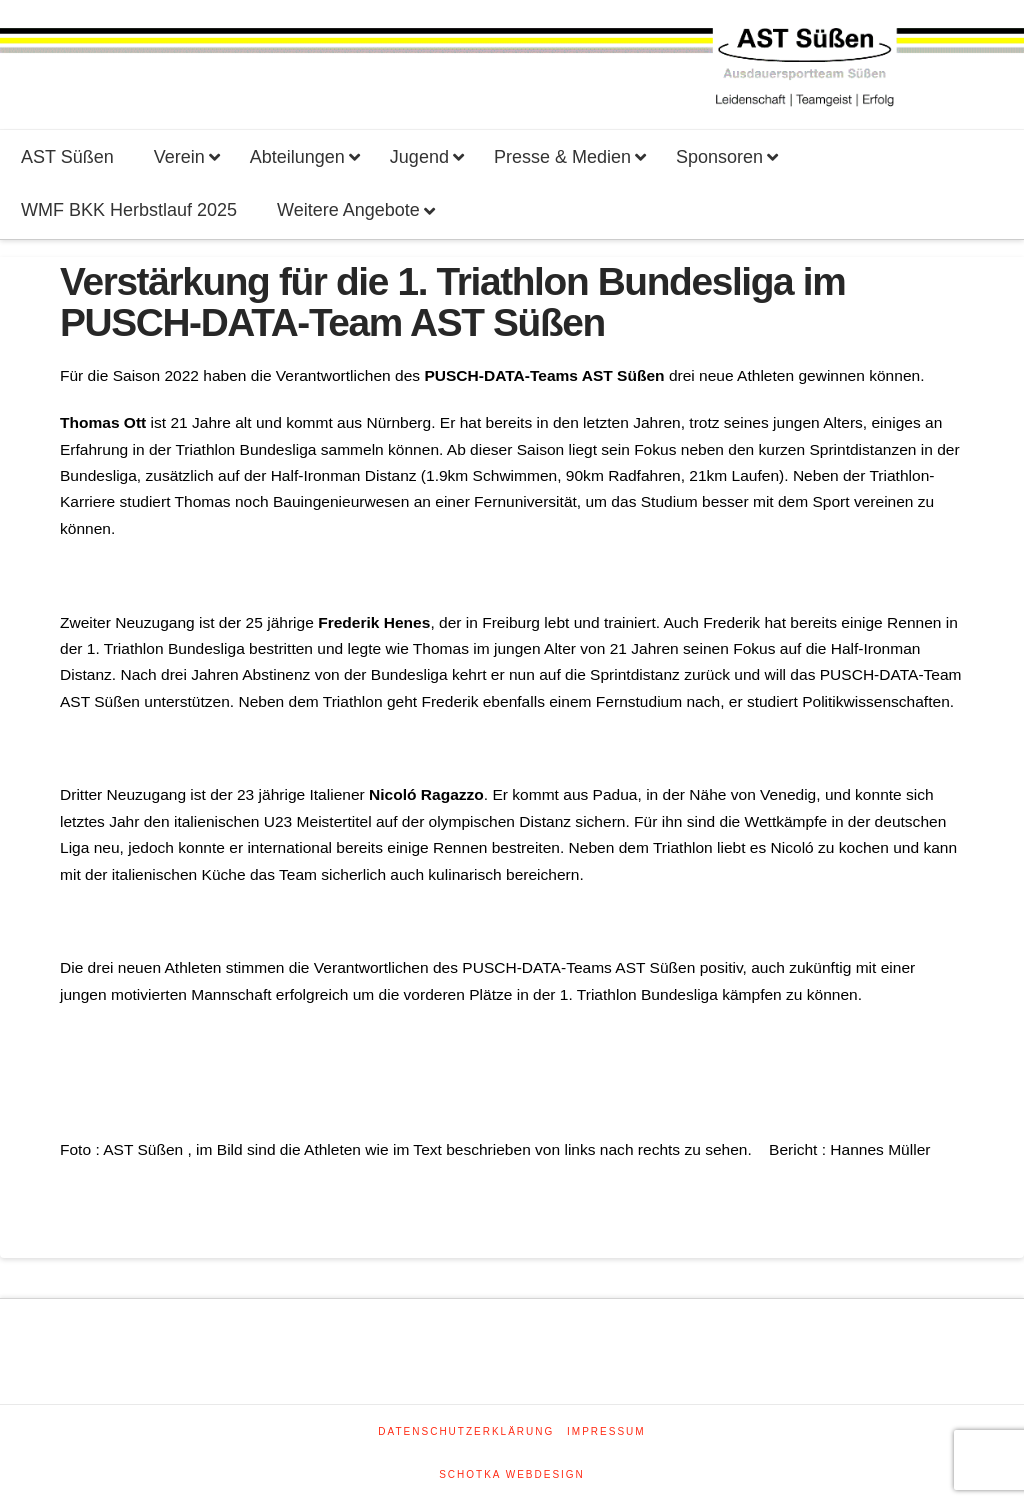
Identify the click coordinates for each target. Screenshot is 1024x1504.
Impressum (606, 1431)
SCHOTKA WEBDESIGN (512, 1474)
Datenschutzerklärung (466, 1431)
